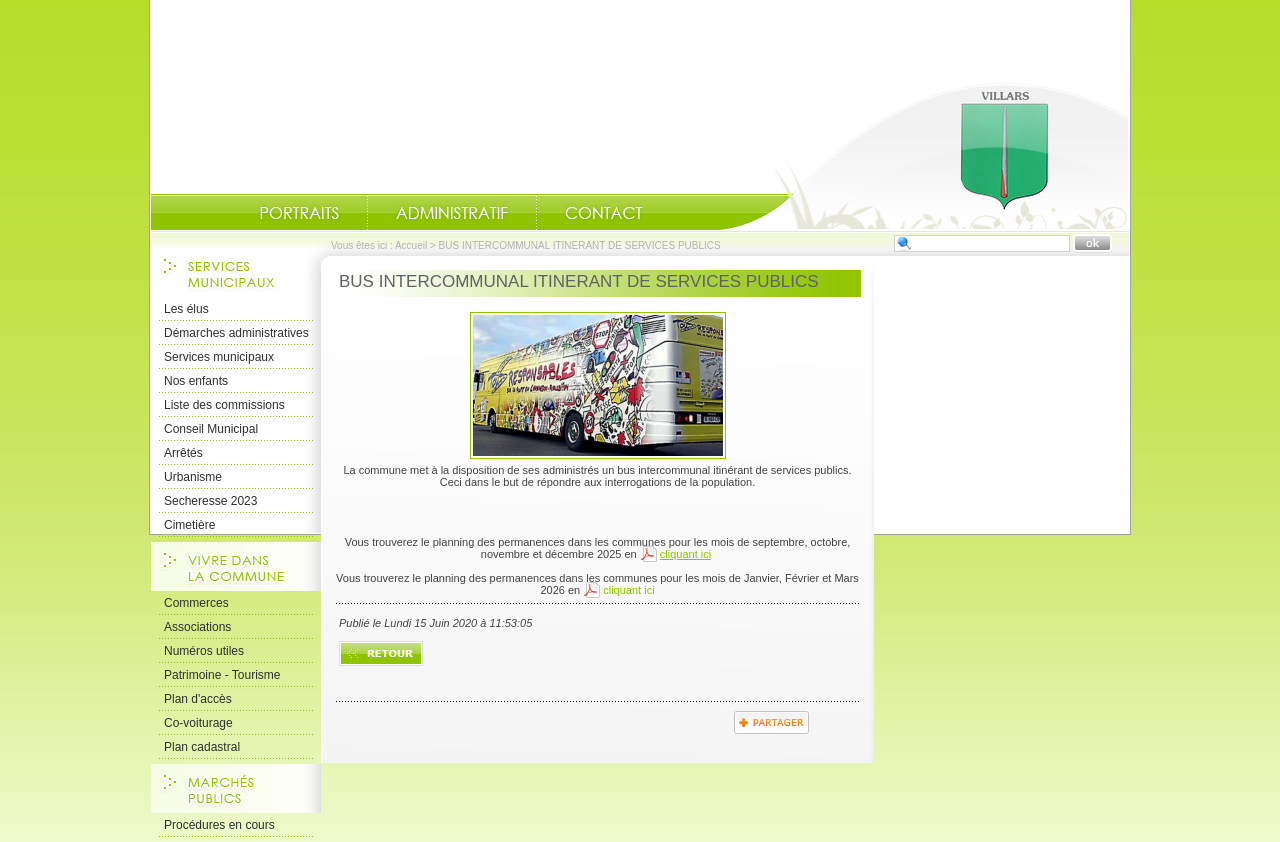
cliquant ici (628, 590)
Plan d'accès (198, 699)
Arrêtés (183, 453)
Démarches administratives (236, 333)
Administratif (452, 213)
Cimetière (189, 525)
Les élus (186, 309)
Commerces (196, 603)
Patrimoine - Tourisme (222, 675)
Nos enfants (196, 381)
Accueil (924, 156)
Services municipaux (219, 357)
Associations (197, 627)
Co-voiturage (198, 723)
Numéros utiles (204, 651)
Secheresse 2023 (210, 501)
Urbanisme (193, 477)
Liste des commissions (224, 405)
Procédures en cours (219, 825)
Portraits (299, 213)
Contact (604, 213)
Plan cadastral (202, 747)
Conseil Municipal (211, 429)
